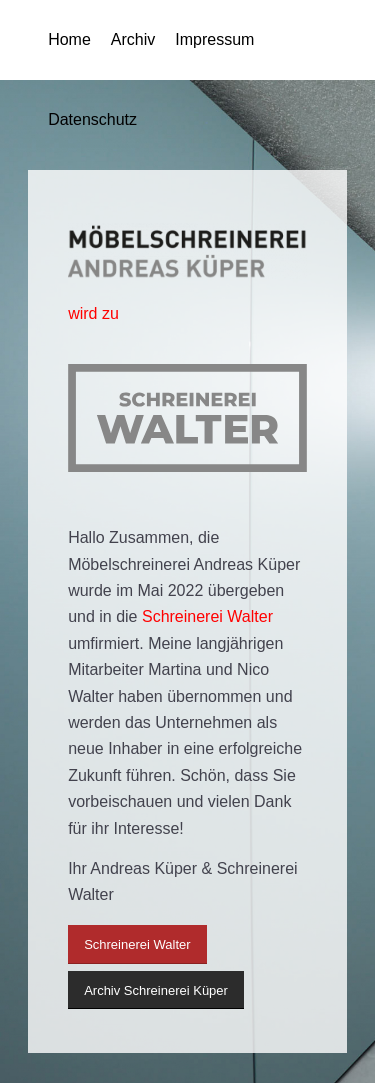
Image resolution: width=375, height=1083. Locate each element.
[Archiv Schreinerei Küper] (156, 990)
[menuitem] (59, 40)
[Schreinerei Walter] (137, 944)
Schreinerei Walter (207, 616)
